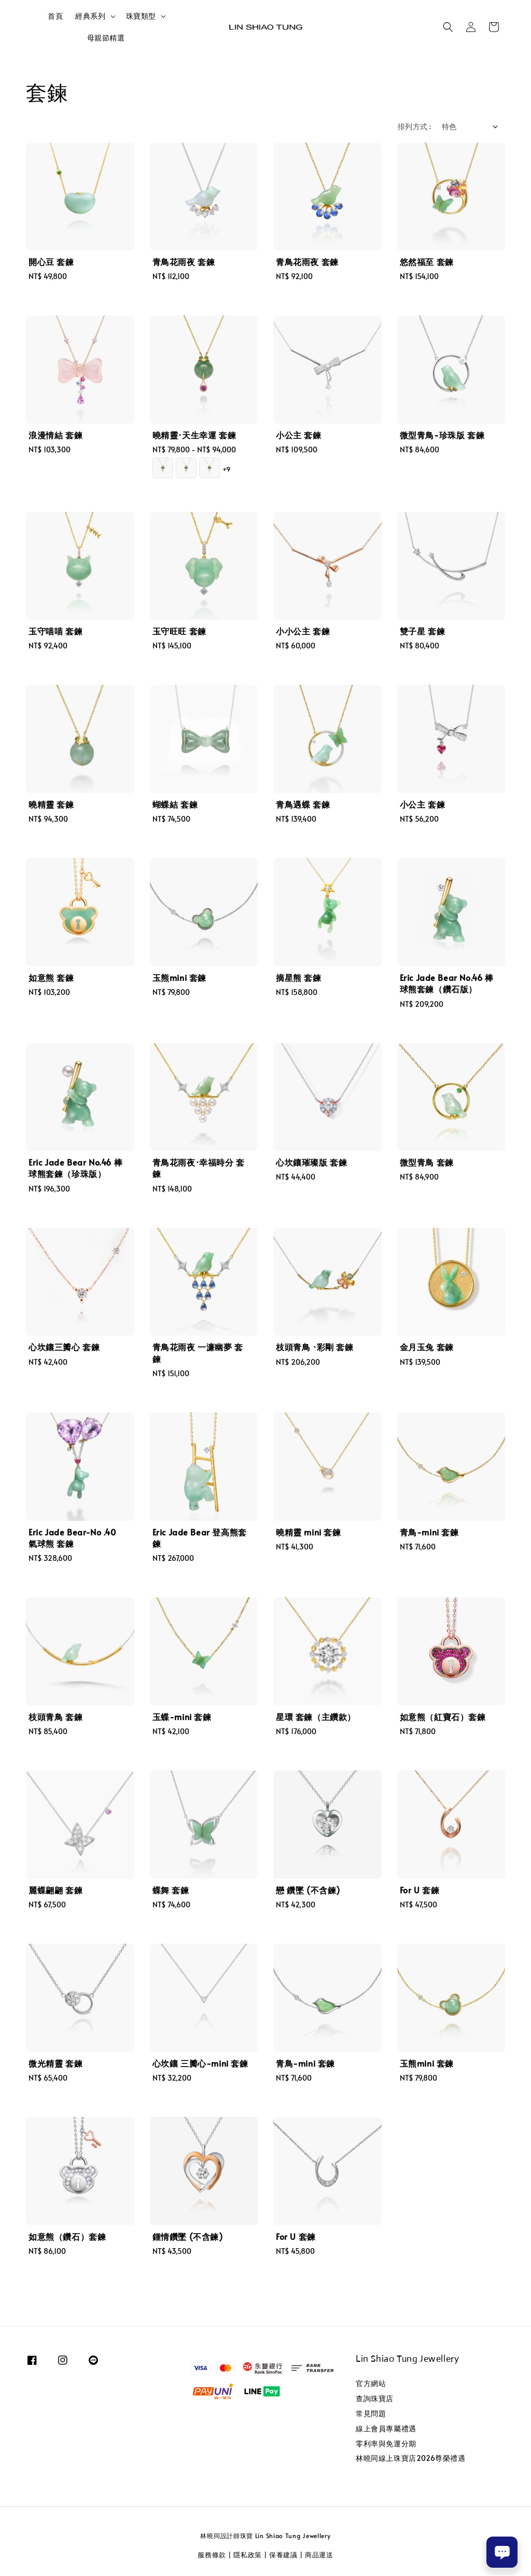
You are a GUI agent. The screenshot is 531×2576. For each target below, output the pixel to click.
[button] (448, 27)
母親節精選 (106, 38)
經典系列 (90, 16)
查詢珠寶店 (375, 2398)
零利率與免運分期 (386, 2443)
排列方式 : (414, 126)
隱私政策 (247, 2554)
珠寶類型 (141, 16)
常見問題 (371, 2413)
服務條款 (212, 2554)
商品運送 (319, 2554)
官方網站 (371, 2383)
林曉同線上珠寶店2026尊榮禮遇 (411, 2458)
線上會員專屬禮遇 (386, 2428)
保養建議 (283, 2554)
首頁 (55, 16)
